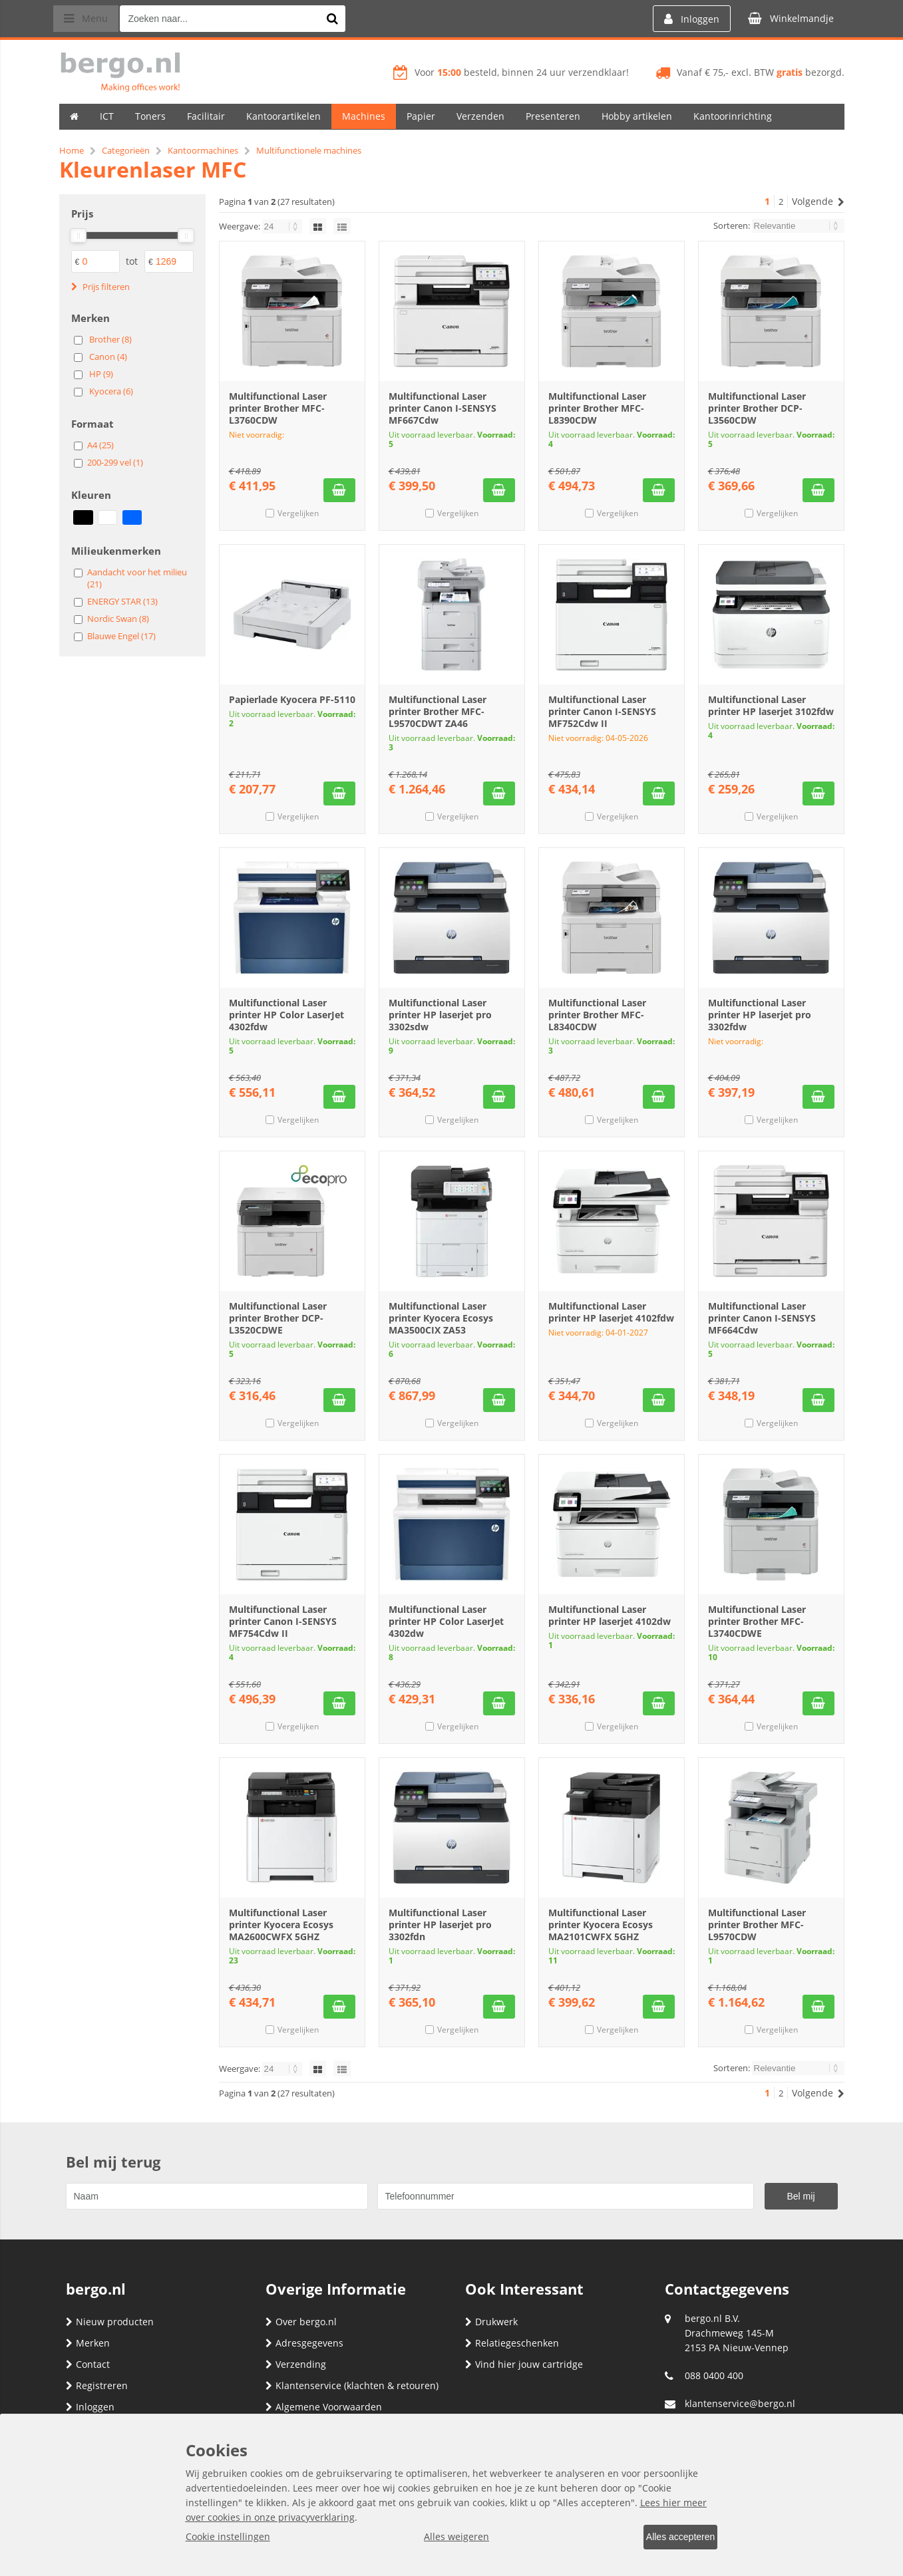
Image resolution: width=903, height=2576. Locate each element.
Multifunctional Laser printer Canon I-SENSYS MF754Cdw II (283, 1621)
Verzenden (480, 116)
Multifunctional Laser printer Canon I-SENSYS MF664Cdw (762, 1318)
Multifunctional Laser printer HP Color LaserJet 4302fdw (286, 1014)
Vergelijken (298, 513)
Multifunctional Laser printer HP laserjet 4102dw (609, 1615)
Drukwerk (491, 2321)
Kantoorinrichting (732, 116)
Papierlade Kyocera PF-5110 (292, 699)
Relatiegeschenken (512, 2343)
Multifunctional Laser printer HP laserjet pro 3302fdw (759, 1014)
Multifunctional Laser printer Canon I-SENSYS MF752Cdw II (602, 711)
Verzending (296, 2364)
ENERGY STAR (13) (122, 601)
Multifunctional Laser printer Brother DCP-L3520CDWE (278, 1318)
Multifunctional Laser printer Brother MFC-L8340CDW (597, 1014)
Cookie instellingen (228, 2537)
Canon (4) (108, 356)
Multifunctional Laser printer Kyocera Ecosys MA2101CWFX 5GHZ (600, 1924)
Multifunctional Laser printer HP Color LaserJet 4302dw (446, 1621)
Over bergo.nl (301, 2321)
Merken (88, 2343)
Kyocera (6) (111, 391)
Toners (150, 116)
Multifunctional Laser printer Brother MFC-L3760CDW (278, 408)
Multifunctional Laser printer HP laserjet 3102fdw (771, 705)
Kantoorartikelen (283, 116)
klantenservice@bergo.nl (740, 2403)
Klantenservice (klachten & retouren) (352, 2385)
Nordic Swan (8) (118, 619)
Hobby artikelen (637, 116)
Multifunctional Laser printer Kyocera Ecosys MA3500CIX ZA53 (441, 1318)
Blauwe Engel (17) (121, 636)
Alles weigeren (447, 2537)
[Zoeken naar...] (344, 18)
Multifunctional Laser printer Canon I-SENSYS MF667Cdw (442, 408)
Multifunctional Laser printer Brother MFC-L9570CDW (757, 1924)
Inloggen (90, 2406)
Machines (363, 116)
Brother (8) (110, 339)
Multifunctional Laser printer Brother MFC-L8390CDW (597, 408)
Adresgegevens (304, 2343)
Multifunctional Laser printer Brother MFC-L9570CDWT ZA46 (437, 711)
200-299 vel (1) (115, 462)
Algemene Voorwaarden (324, 2406)
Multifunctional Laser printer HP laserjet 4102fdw (611, 1312)
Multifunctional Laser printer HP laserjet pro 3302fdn (440, 1924)
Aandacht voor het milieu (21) (137, 578)
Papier (421, 116)
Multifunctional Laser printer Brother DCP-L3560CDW (757, 408)
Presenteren (553, 116)
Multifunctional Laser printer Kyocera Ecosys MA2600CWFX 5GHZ (281, 1924)
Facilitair (206, 116)
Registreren (97, 2385)
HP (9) (101, 374)
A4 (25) (100, 445)
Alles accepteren (672, 2538)
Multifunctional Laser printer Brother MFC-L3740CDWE (757, 1621)
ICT (107, 116)
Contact (88, 2364)
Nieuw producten (110, 2321)
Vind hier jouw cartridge (524, 2364)
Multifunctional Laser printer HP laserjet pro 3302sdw (440, 1014)
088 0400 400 (714, 2375)
